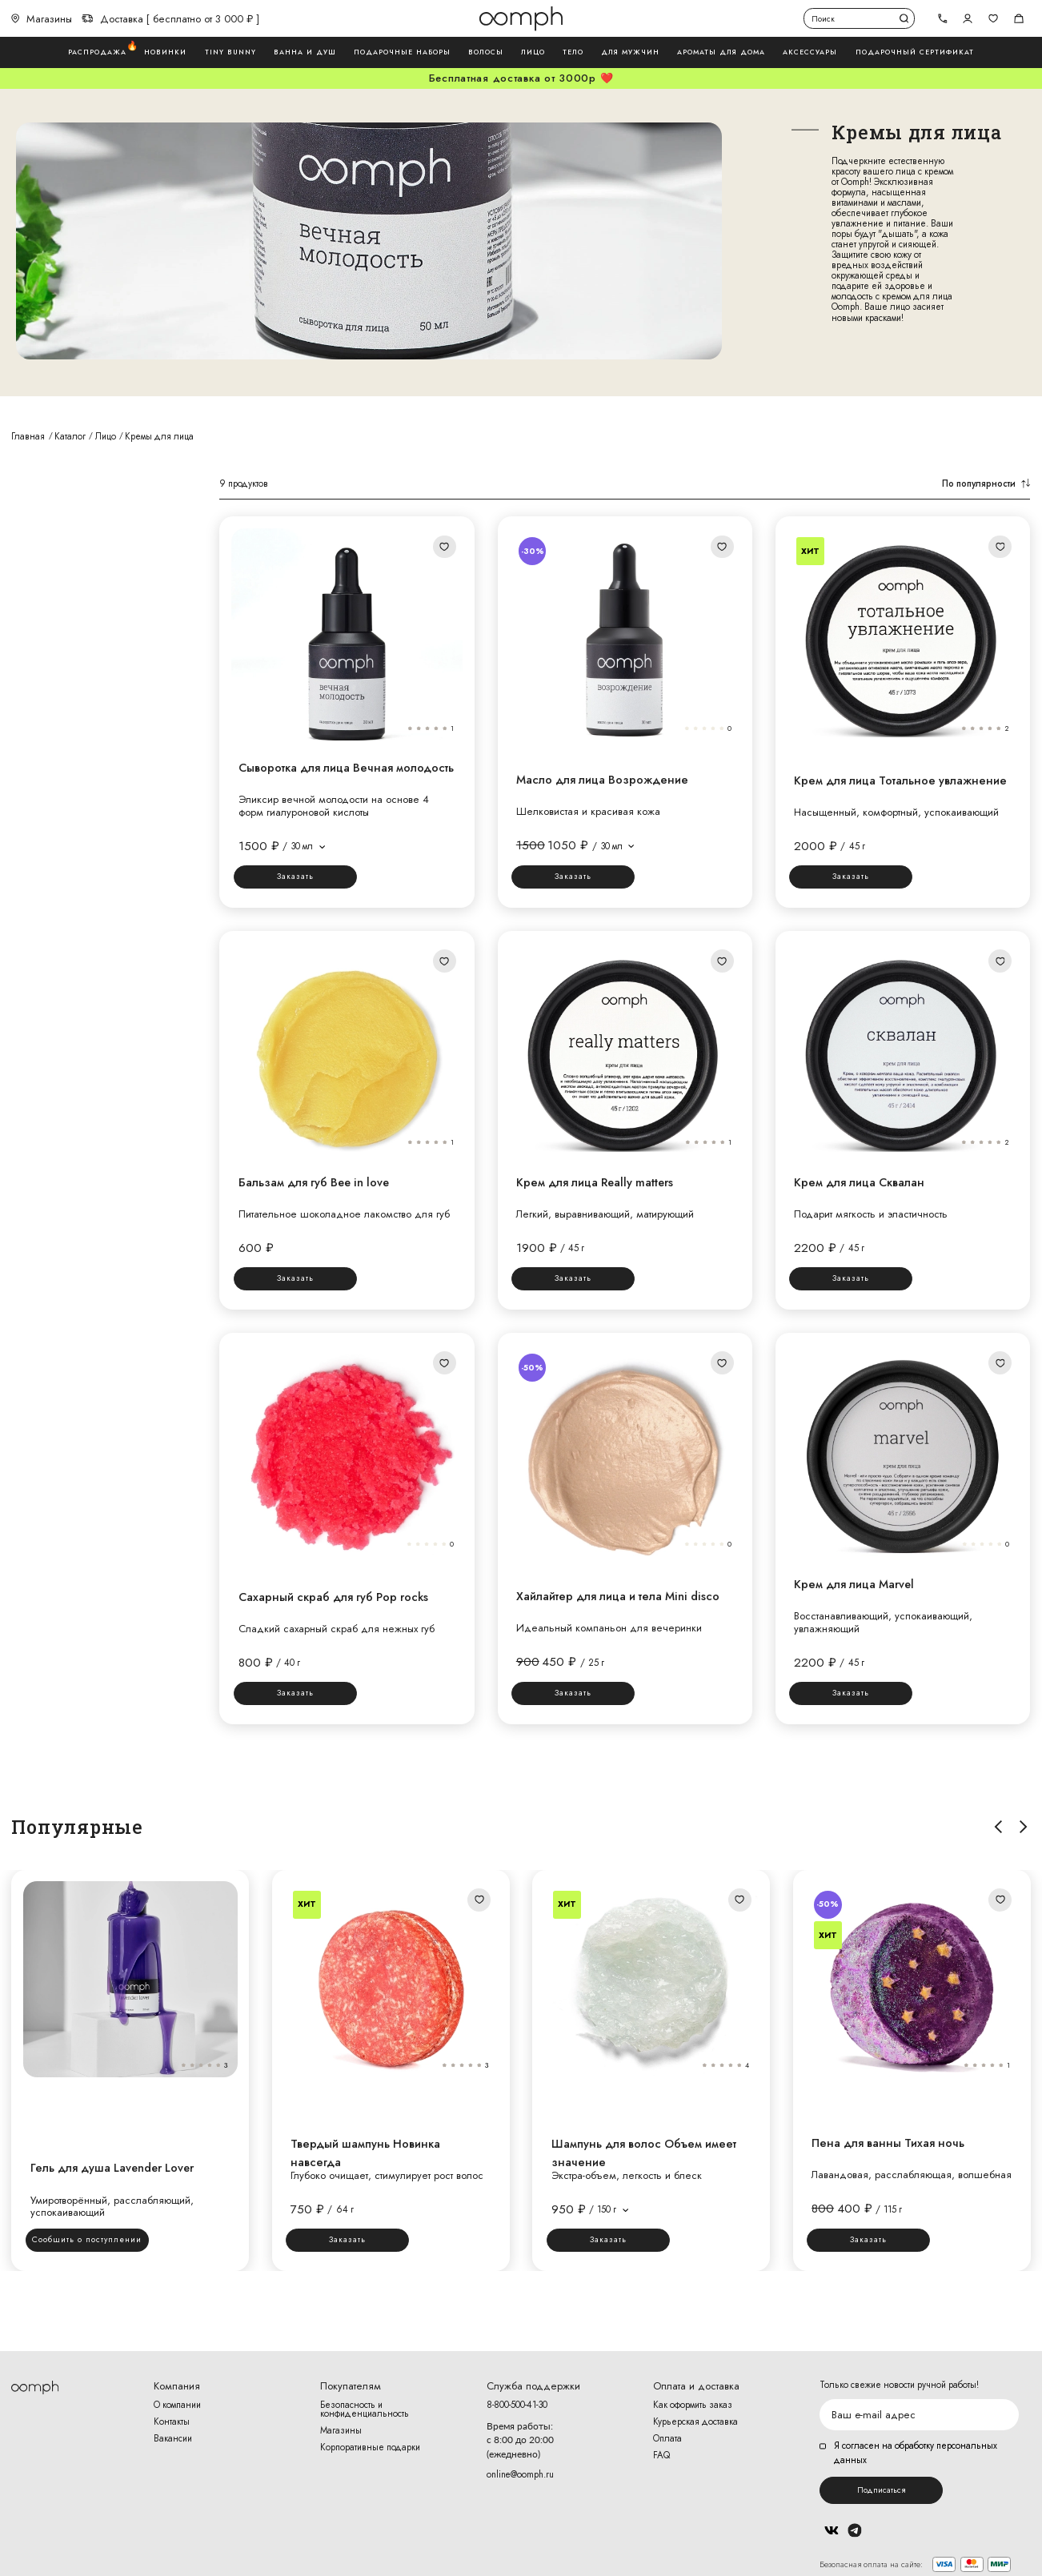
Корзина (1019, 18)
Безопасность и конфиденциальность (364, 2410)
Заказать (295, 876)
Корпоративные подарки (370, 2448)
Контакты (172, 2422)
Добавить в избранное (444, 547)
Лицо (533, 52)
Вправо (1023, 1827)
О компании (177, 2405)
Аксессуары (810, 52)
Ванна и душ (305, 52)
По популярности (986, 484)
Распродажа (97, 51)
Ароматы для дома (721, 52)
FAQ (661, 2456)
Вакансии (173, 2439)
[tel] (942, 18)
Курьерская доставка (695, 2422)
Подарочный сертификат (915, 52)
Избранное (993, 18)
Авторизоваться (968, 18)
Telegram (854, 2530)
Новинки (165, 52)
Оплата (667, 2439)
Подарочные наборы (402, 52)
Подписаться (881, 2490)
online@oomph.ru (520, 2474)
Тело (573, 52)
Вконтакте (831, 2530)
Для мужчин (630, 52)
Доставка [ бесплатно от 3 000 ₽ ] (170, 19)
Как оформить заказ (692, 2405)
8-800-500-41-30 (517, 2405)
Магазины (41, 19)
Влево (997, 1827)
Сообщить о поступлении (87, 2239)
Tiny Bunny (230, 52)
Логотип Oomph (521, 18)
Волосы (485, 52)
